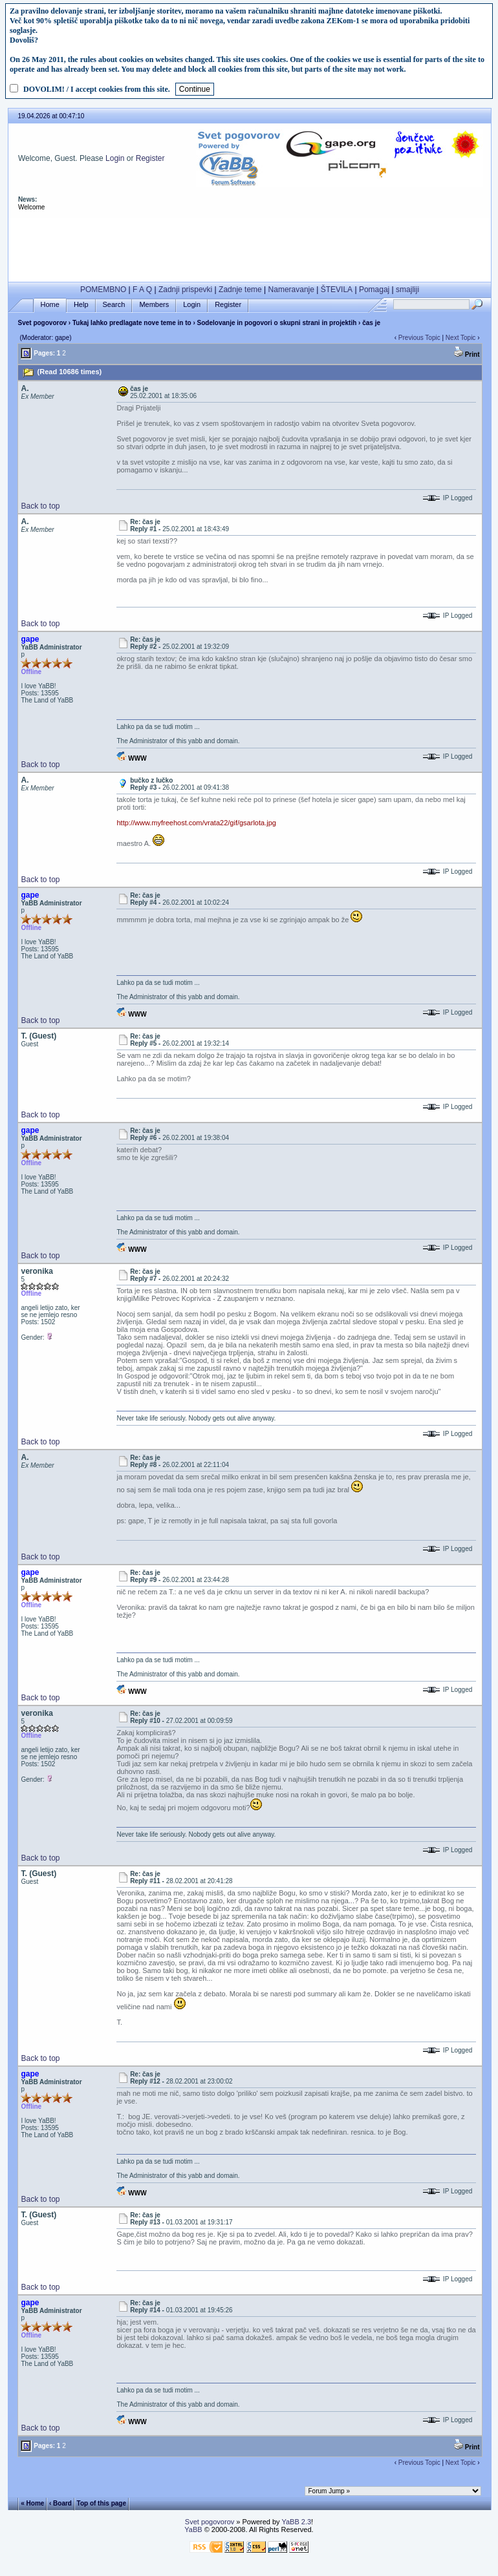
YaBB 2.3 (296, 2522)
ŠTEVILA (336, 289)
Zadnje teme (240, 289)
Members (154, 305)
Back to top (40, 506)
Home (50, 305)
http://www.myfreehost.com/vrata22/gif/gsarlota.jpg (196, 823)
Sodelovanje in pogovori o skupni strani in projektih (277, 322)
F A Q (142, 289)
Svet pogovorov (42, 322)
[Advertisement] (249, 247)
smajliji (407, 289)
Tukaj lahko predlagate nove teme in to (131, 322)
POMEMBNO (103, 289)
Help (81, 305)
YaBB (193, 2529)
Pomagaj (374, 289)
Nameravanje (291, 289)
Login (114, 158)
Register (150, 158)
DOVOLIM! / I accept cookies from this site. (96, 89)
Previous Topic (419, 337)
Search (114, 305)
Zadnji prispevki (185, 289)
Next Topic (461, 337)
